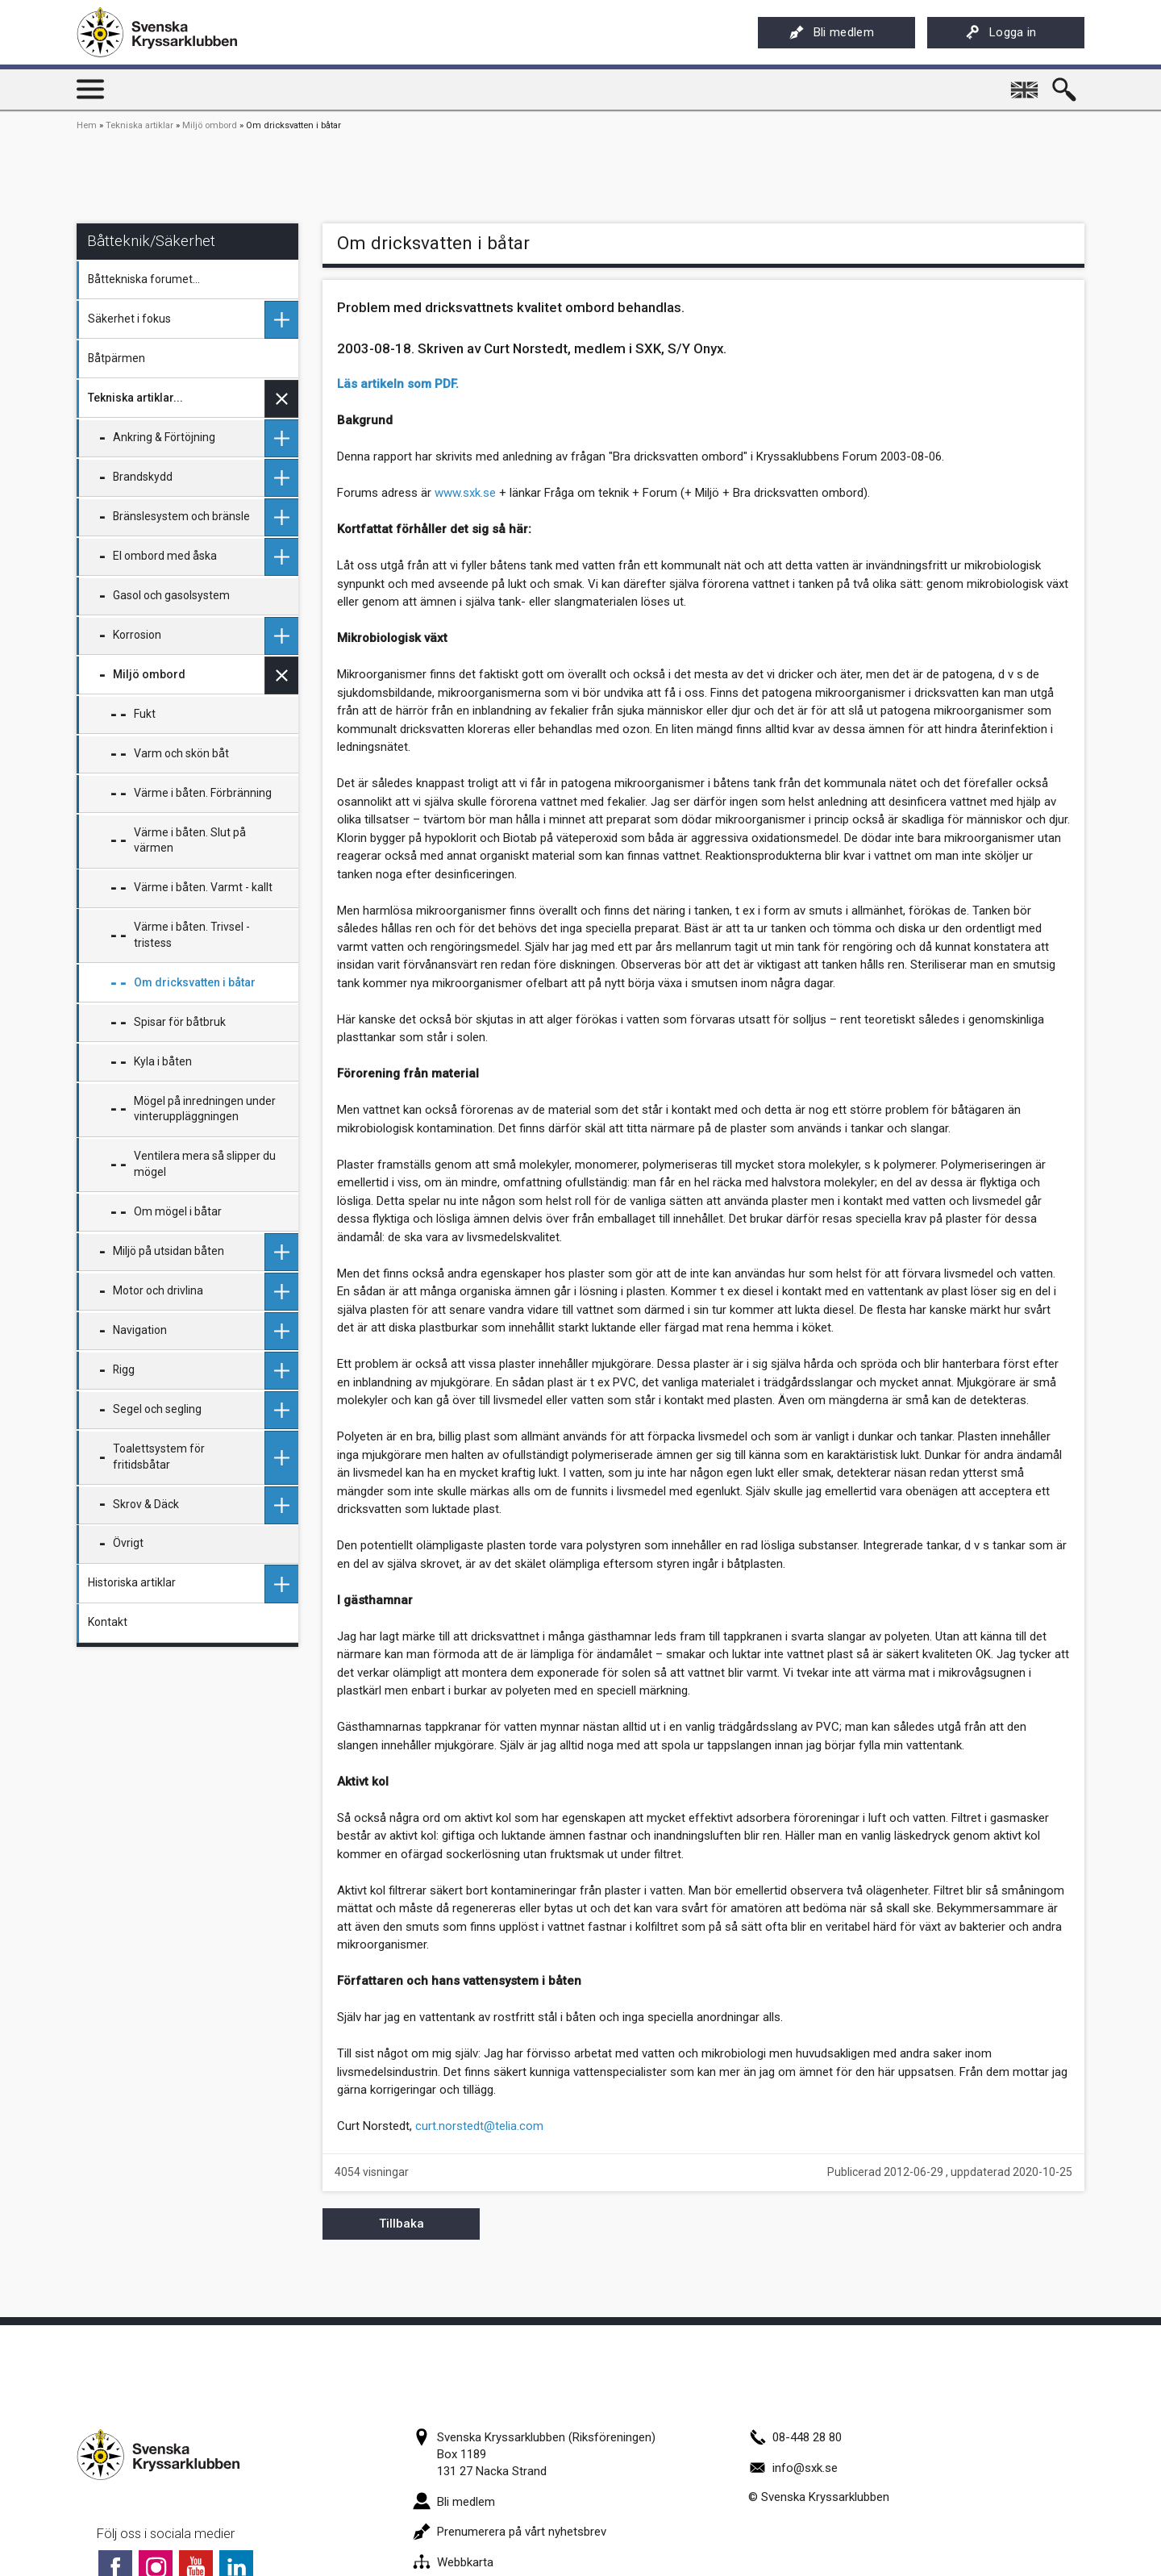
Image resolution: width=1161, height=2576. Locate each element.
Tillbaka (401, 2223)
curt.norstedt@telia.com (479, 2126)
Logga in (1001, 32)
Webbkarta (453, 2562)
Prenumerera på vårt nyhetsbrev (509, 2531)
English (1025, 84)
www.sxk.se (465, 493)
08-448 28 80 (795, 2437)
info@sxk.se (793, 2468)
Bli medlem (831, 32)
